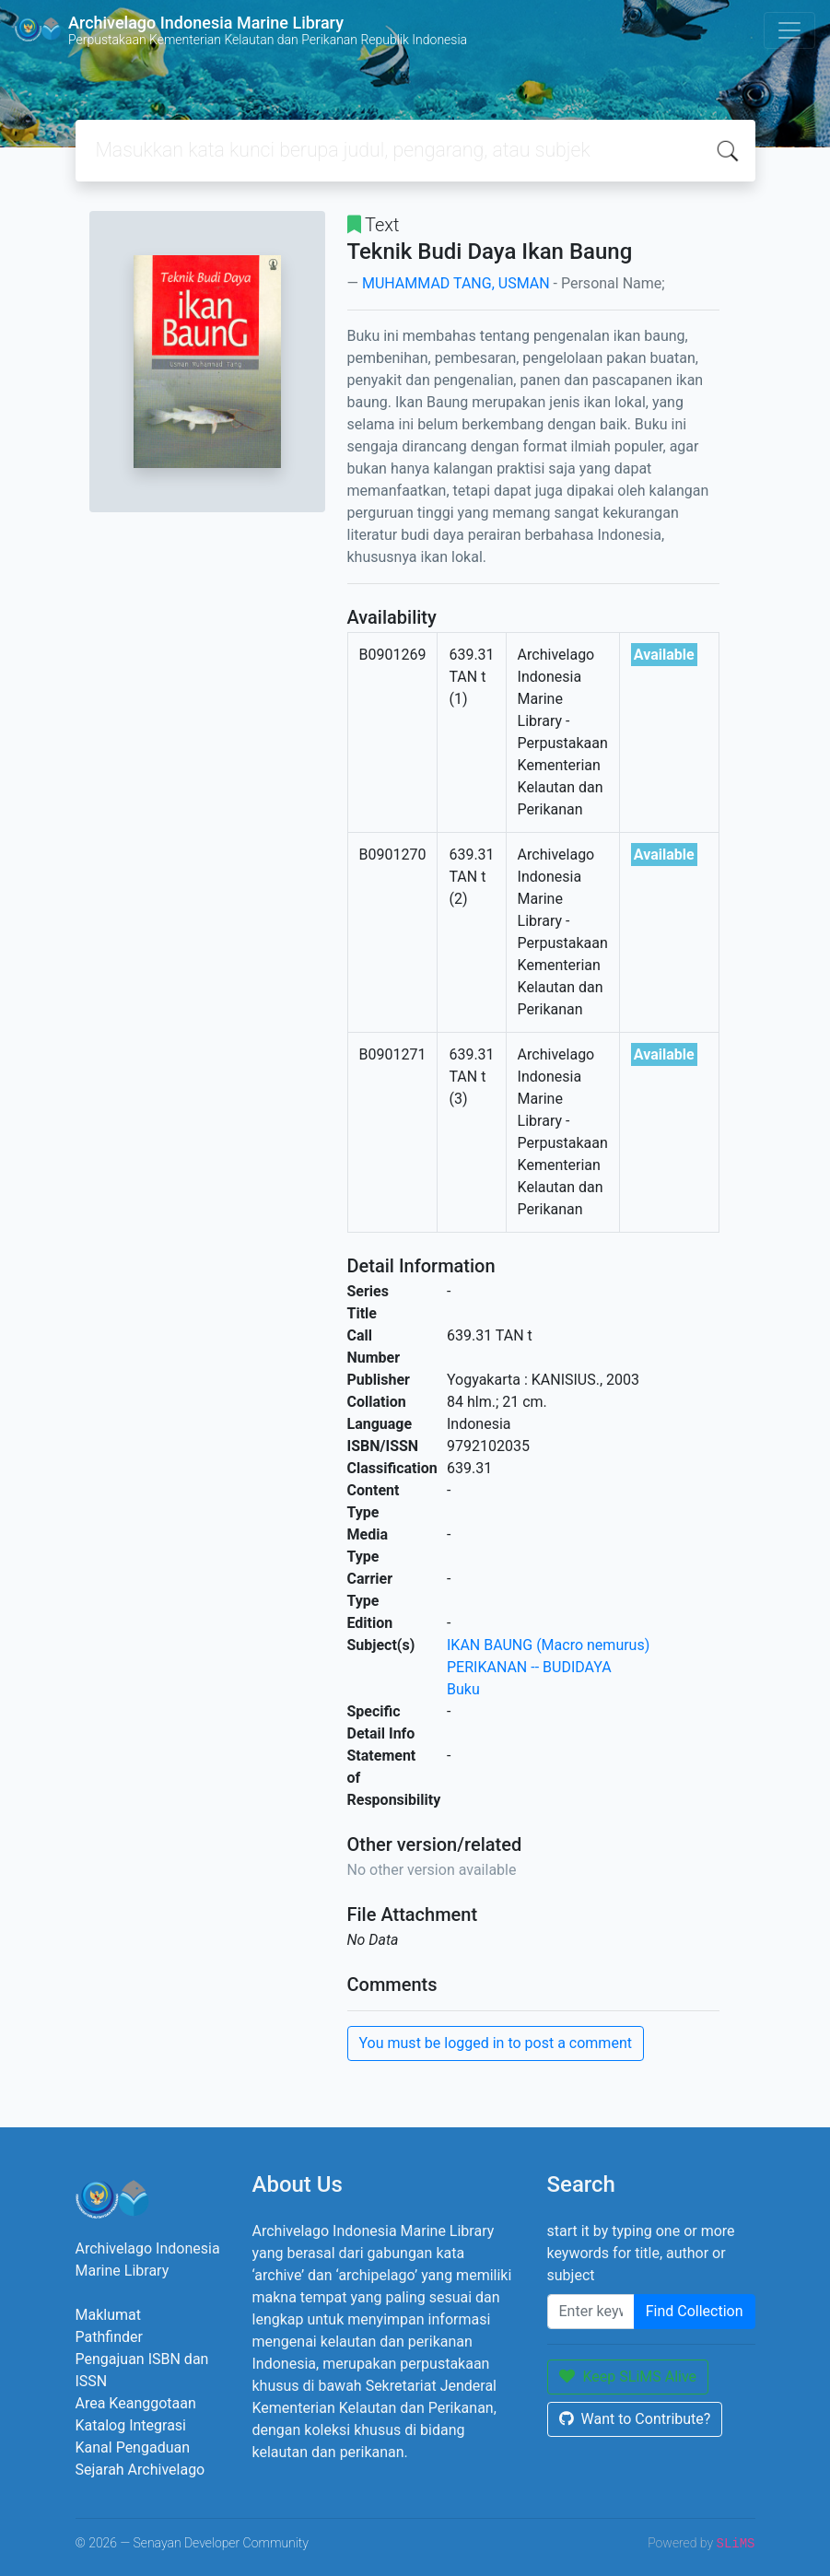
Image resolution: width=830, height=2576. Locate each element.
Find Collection (694, 2311)
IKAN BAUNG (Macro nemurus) (548, 1645)
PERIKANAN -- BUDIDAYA (529, 1667)
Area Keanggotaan (136, 2403)
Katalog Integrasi (131, 2425)
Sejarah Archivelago (140, 2469)
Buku (463, 1689)
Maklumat (108, 2315)
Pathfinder (109, 2337)
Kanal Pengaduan (133, 2447)
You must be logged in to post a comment (495, 2043)
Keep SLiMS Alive (628, 2376)
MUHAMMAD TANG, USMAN (456, 283)
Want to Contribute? (635, 2419)
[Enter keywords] (591, 2311)
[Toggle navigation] (789, 30)
